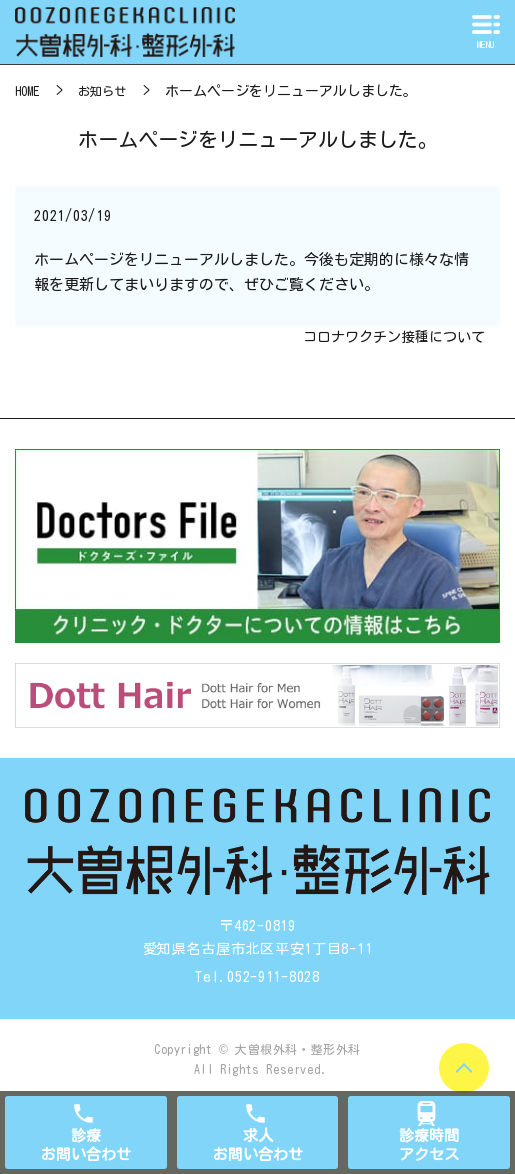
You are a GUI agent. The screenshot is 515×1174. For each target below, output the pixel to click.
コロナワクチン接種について (394, 337)
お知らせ (102, 91)
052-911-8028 (273, 977)
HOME (27, 91)
